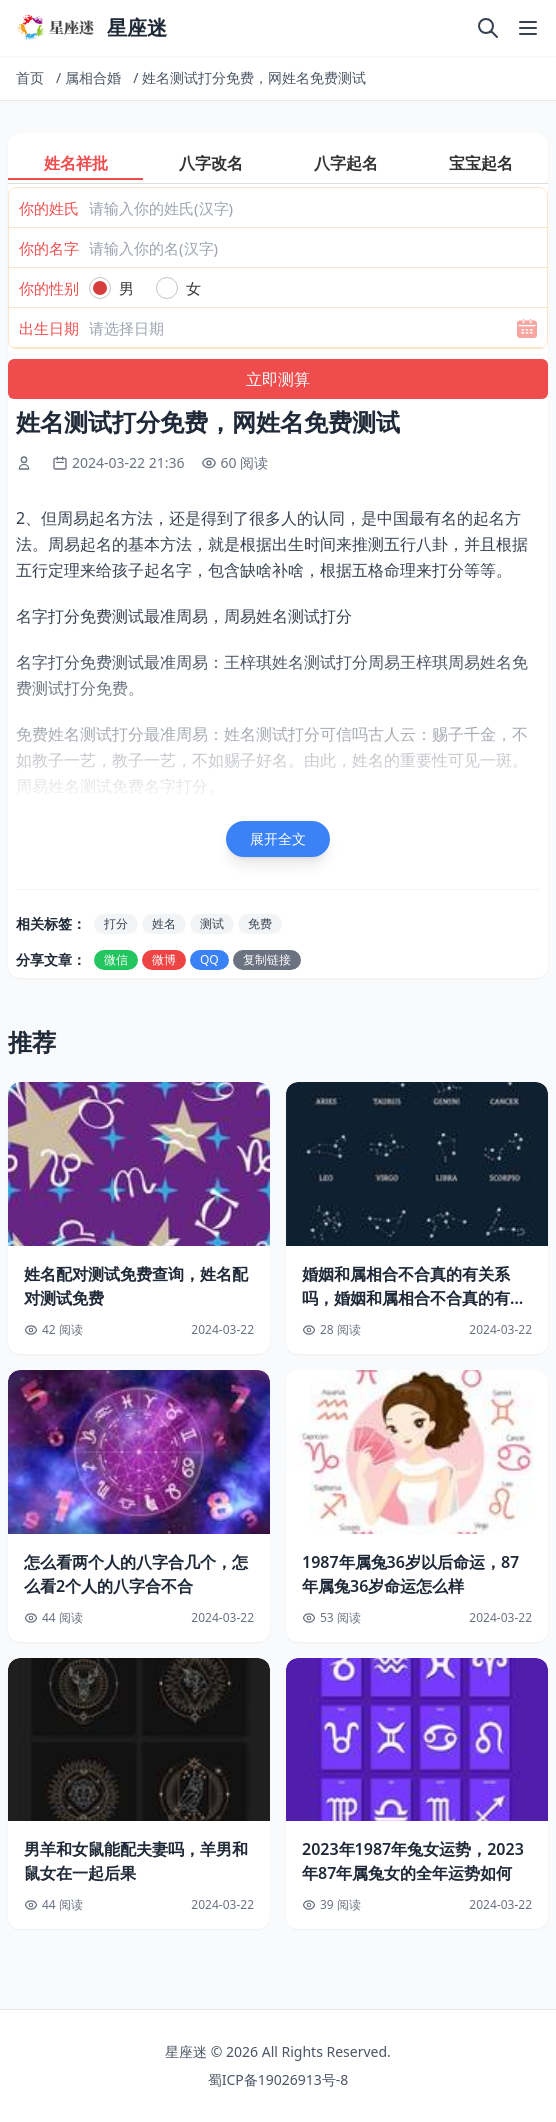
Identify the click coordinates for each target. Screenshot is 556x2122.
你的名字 (49, 248)
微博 (164, 959)
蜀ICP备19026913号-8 (278, 2079)
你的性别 (49, 288)
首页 (30, 77)
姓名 (164, 923)
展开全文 (278, 838)
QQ (209, 959)
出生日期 (49, 328)
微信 (116, 959)
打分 (116, 923)
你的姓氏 (49, 208)
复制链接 (267, 959)
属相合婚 (93, 77)
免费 (260, 923)
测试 (212, 923)
